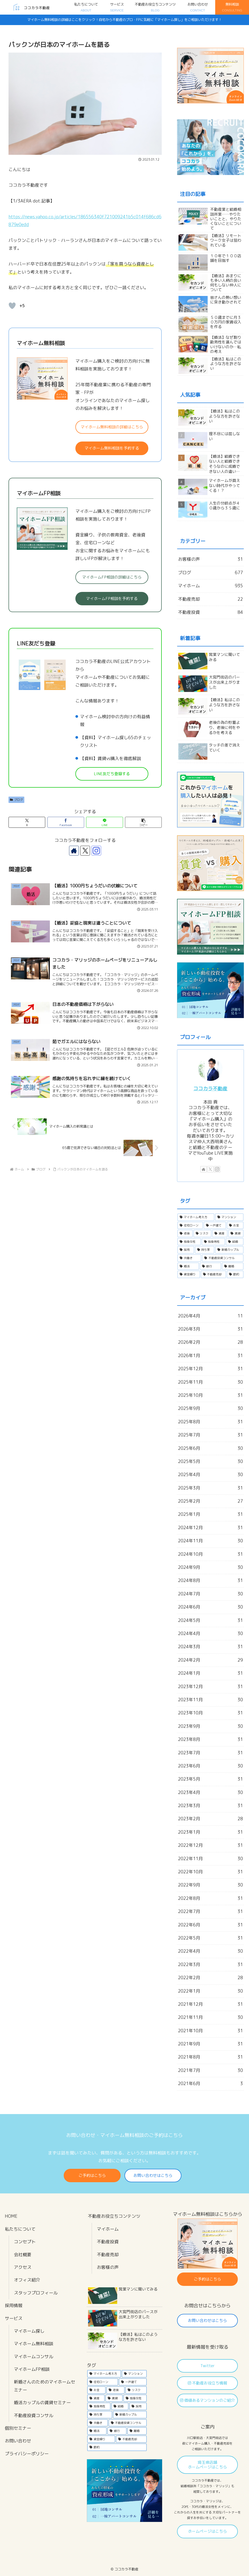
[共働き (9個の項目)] (189, 1258)
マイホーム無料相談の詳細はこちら (112, 427)
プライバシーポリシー (27, 2454)
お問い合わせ (18, 2441)
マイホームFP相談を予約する (112, 598)
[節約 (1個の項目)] (235, 1274)
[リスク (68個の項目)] (203, 1233)
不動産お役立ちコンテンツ (114, 2216)
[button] (143, 822)
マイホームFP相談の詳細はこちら (112, 577)
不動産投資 (108, 2242)
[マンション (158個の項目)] (229, 1217)
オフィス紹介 (27, 2280)
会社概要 (22, 2255)
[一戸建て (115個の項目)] (215, 1225)
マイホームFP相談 (32, 2369)
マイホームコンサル (33, 2357)
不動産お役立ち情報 (207, 2383)
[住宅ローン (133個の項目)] (190, 1225)
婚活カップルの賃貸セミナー (42, 2403)
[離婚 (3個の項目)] (232, 1266)
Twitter (207, 2365)
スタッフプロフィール (36, 2293)
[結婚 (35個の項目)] (234, 1241)
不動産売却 (108, 2255)
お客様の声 (108, 2267)
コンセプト (25, 2242)
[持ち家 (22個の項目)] (204, 1249)
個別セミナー (18, 2428)
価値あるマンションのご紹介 (207, 2400)
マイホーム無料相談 (33, 2344)
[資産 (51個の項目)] (219, 1233)
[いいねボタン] (12, 305)
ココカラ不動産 (210, 1088)
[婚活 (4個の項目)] (188, 1266)
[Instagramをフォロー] (96, 851)
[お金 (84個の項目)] (235, 1225)
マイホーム (108, 2229)
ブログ (16, 800)
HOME (11, 2216)
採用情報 (13, 2305)
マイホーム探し (29, 2331)
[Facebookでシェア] (65, 822)
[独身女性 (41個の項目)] (189, 1241)
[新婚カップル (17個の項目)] (229, 1249)
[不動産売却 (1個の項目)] (213, 1274)
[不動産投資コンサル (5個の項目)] (222, 1258)
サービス (13, 2318)
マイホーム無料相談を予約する (112, 448)
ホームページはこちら (207, 2531)
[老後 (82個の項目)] (185, 1233)
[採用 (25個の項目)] (186, 1249)
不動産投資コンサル (33, 2415)
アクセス (22, 2267)
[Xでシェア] (27, 822)
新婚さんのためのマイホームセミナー (44, 2386)
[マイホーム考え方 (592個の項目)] (196, 1217)
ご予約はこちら (92, 2175)
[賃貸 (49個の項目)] (235, 1233)
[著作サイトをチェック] (74, 851)
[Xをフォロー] (85, 851)
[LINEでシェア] (104, 822)
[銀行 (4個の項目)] (210, 1266)
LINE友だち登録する (112, 773)
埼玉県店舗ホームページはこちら (207, 2465)
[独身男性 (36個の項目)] (213, 1241)
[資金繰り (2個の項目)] (189, 1274)
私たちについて (20, 2229)
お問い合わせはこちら (152, 2175)
